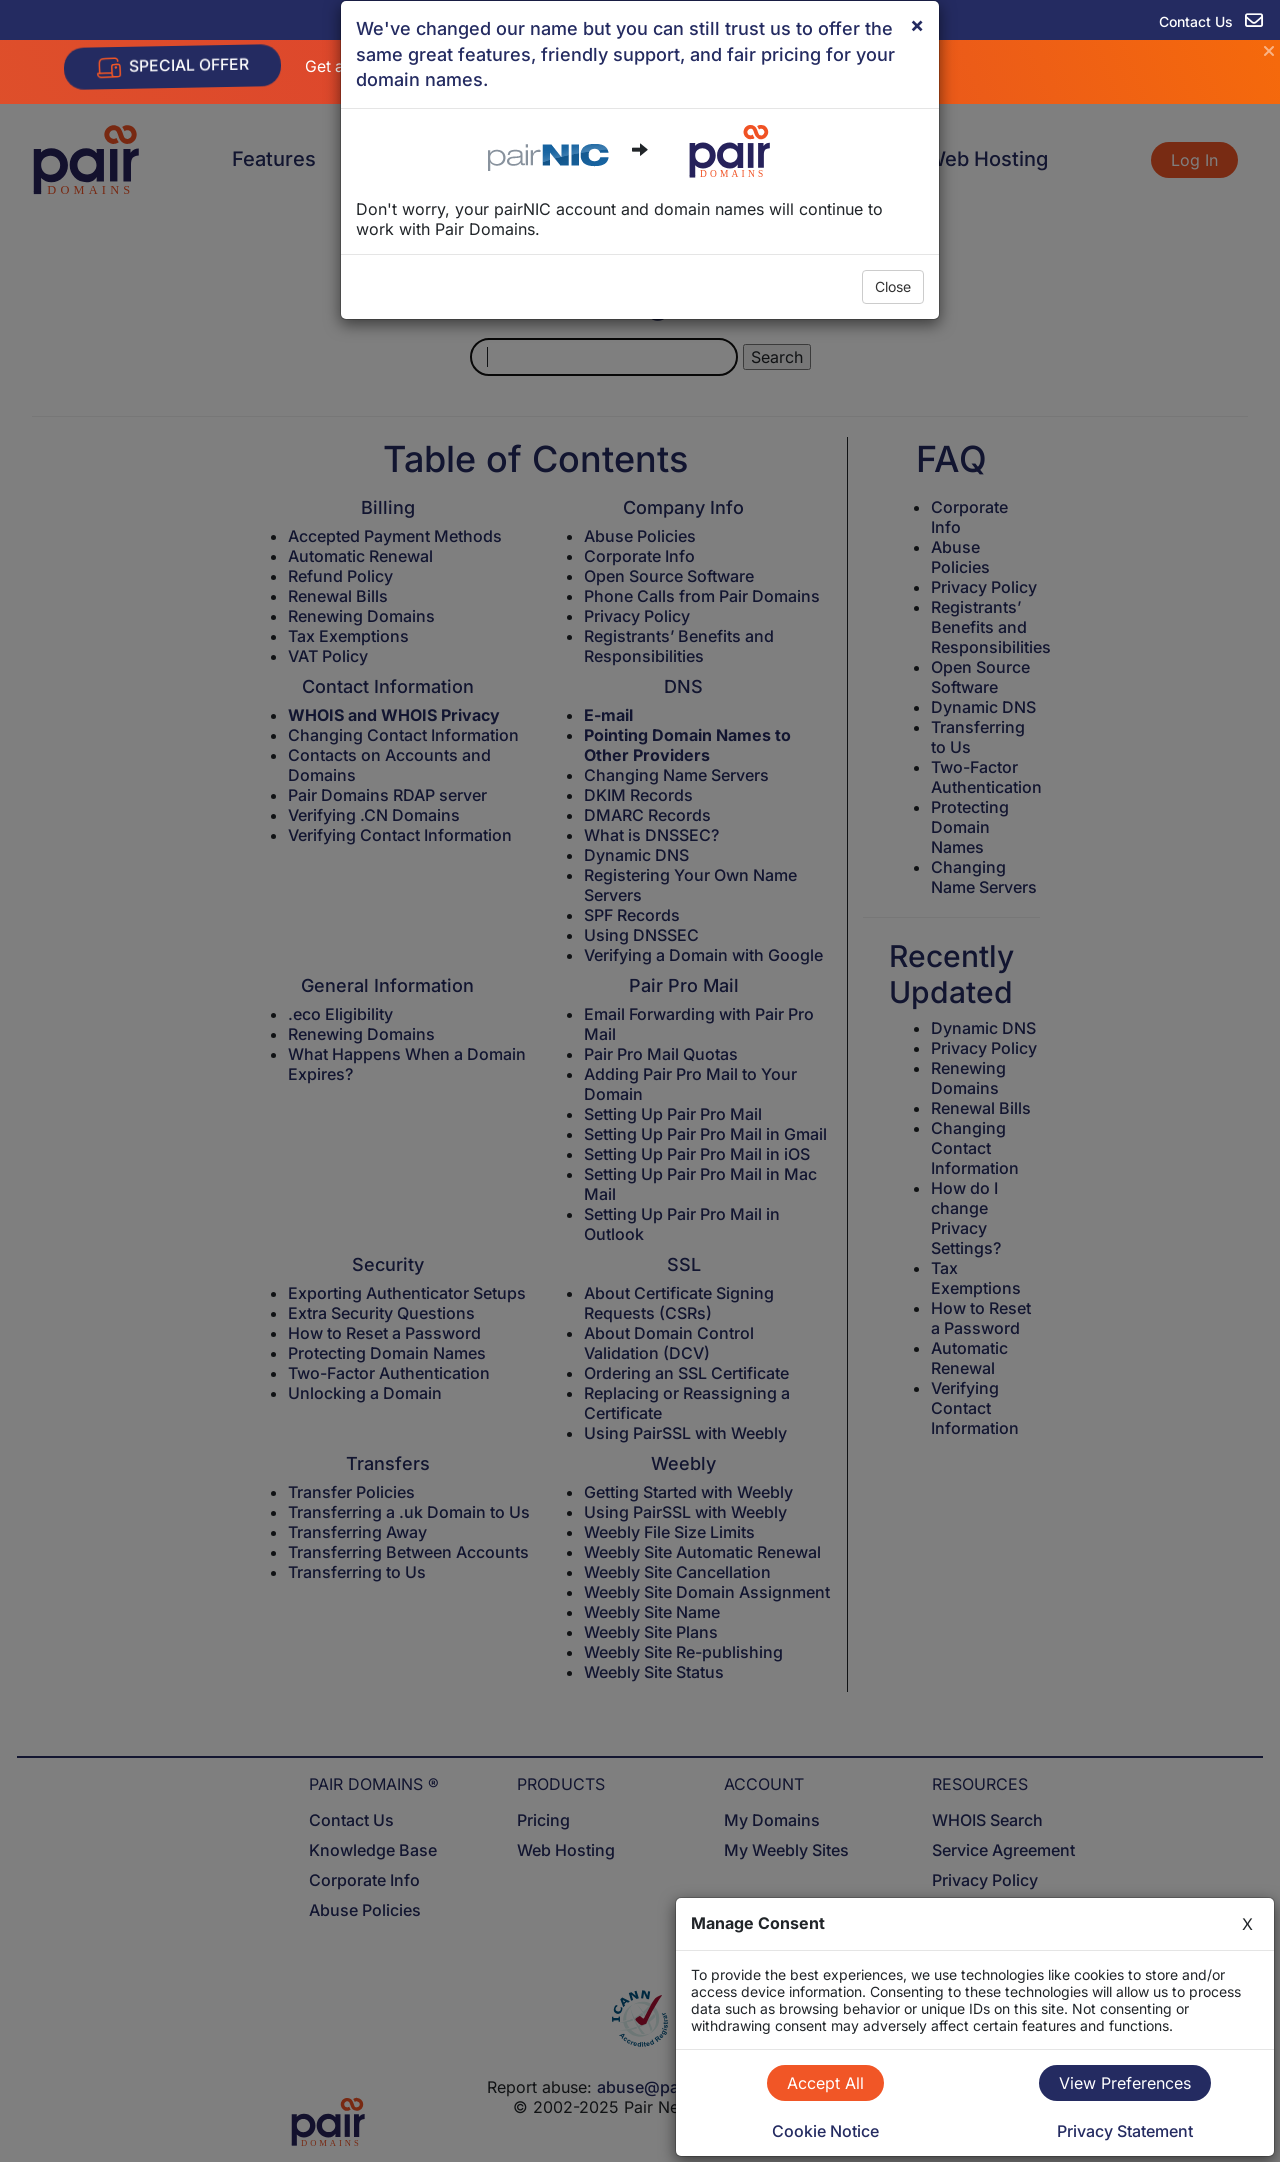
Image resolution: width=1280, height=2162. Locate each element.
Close (893, 286)
